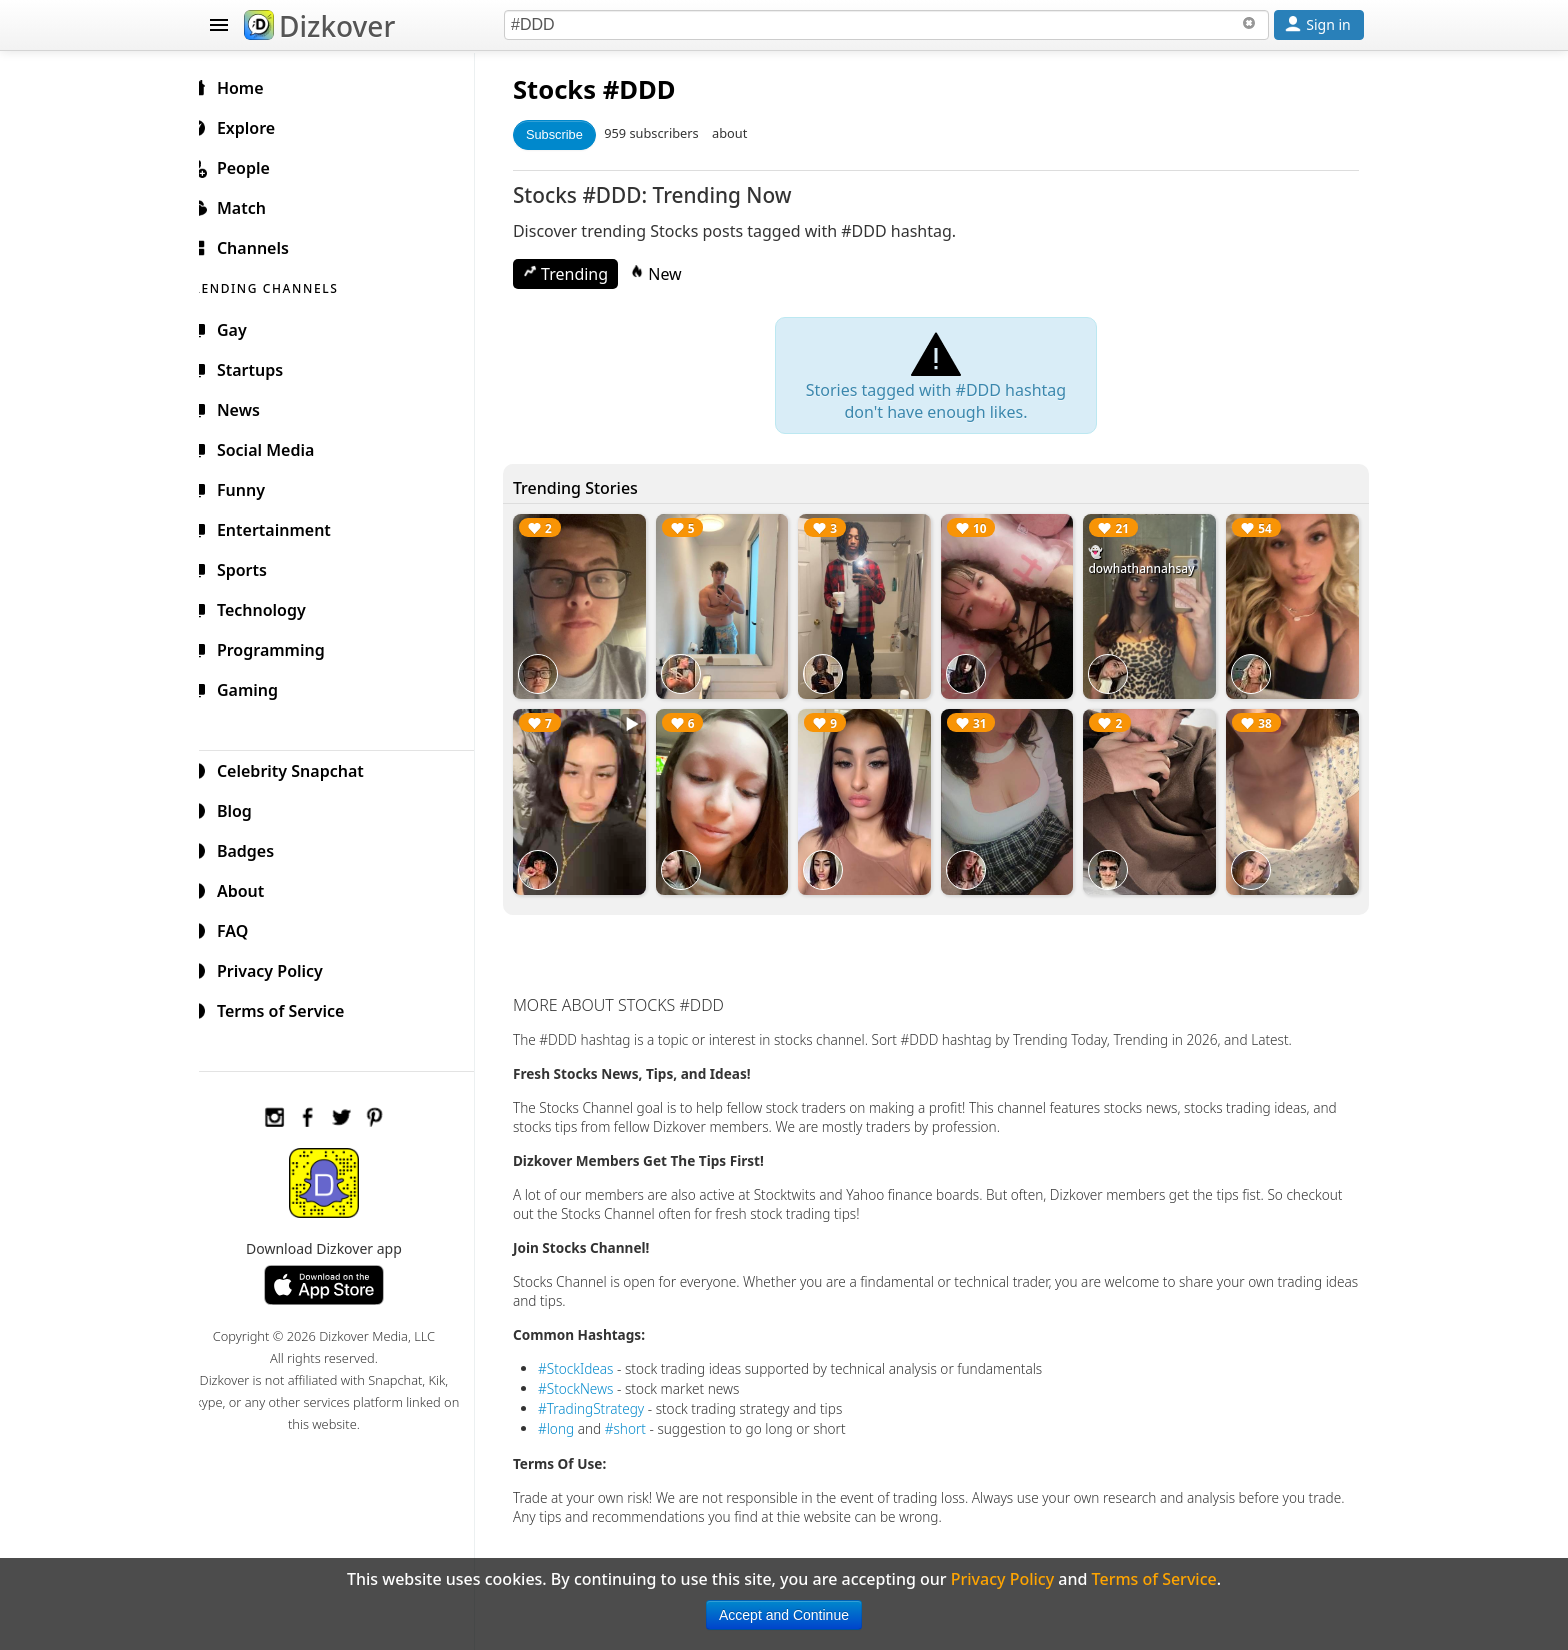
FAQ (242, 928)
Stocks (570, 89)
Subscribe (570, 134)
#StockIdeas (592, 1360)
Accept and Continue (784, 1615)
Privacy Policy (280, 968)
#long (572, 1420)
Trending (581, 274)
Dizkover (319, 26)
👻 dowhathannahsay (1147, 560)
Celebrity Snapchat (300, 768)
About (250, 888)
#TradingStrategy (607, 1400)
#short (641, 1420)
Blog (244, 808)
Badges (255, 848)
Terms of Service (290, 1008)
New (672, 274)
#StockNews (592, 1380)
